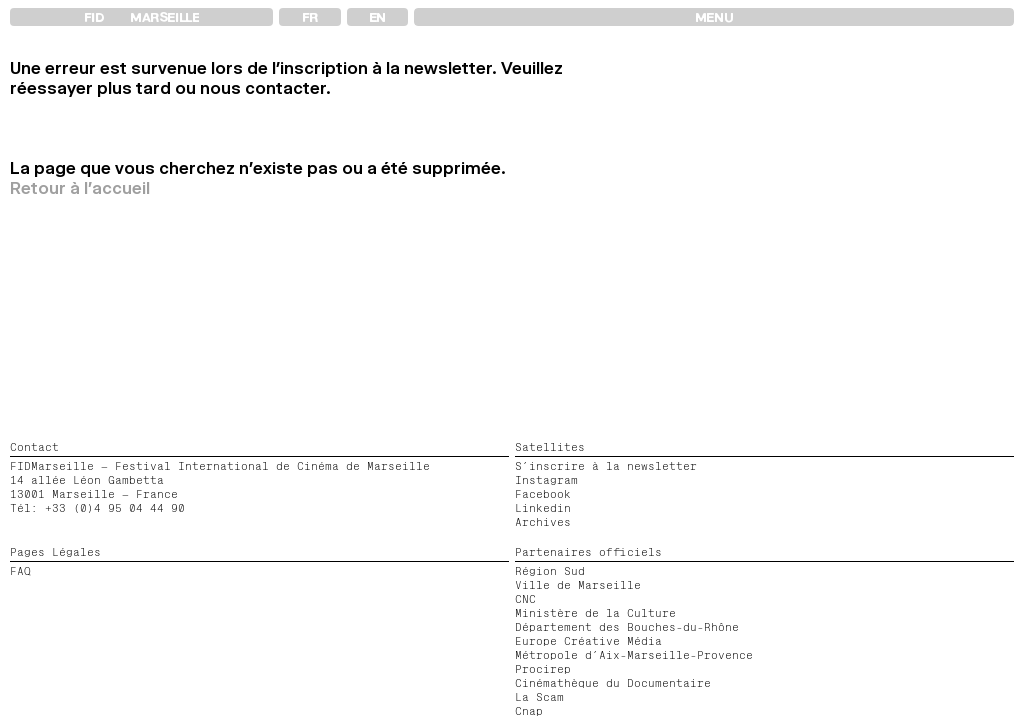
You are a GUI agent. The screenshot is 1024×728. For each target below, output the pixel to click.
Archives (543, 522)
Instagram (546, 480)
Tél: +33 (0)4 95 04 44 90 (97, 508)
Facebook (543, 494)
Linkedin (543, 508)
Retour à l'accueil (80, 188)
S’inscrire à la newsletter (606, 466)
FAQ (20, 571)
